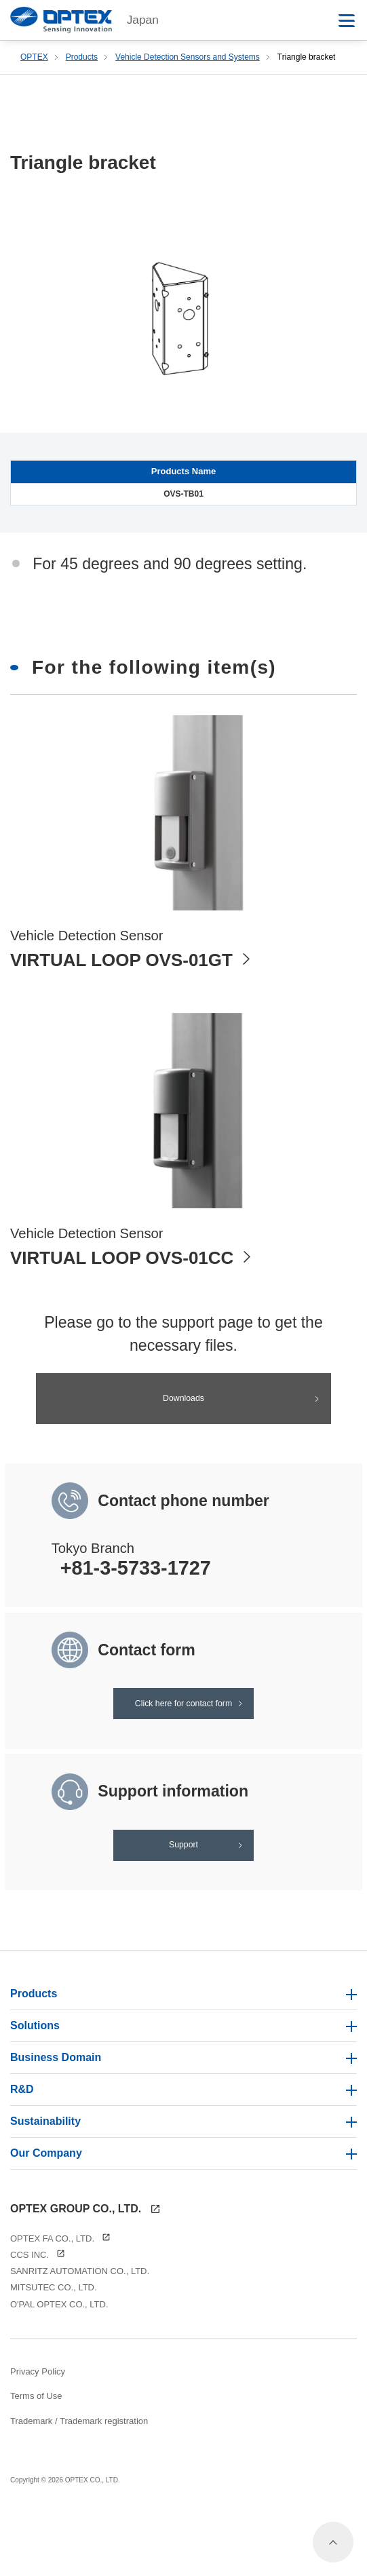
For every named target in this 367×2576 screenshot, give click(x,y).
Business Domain (183, 2120)
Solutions (183, 2088)
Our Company (183, 2216)
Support (183, 1894)
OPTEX (34, 57)
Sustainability (183, 2184)
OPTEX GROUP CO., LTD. (85, 2271)
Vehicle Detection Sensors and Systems (187, 57)
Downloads (183, 1402)
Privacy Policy (37, 2434)
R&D (183, 2152)
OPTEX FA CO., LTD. (60, 2302)
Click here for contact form (183, 1726)
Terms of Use (36, 2460)
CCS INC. (37, 2318)
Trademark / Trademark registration (79, 2484)
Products (82, 57)
